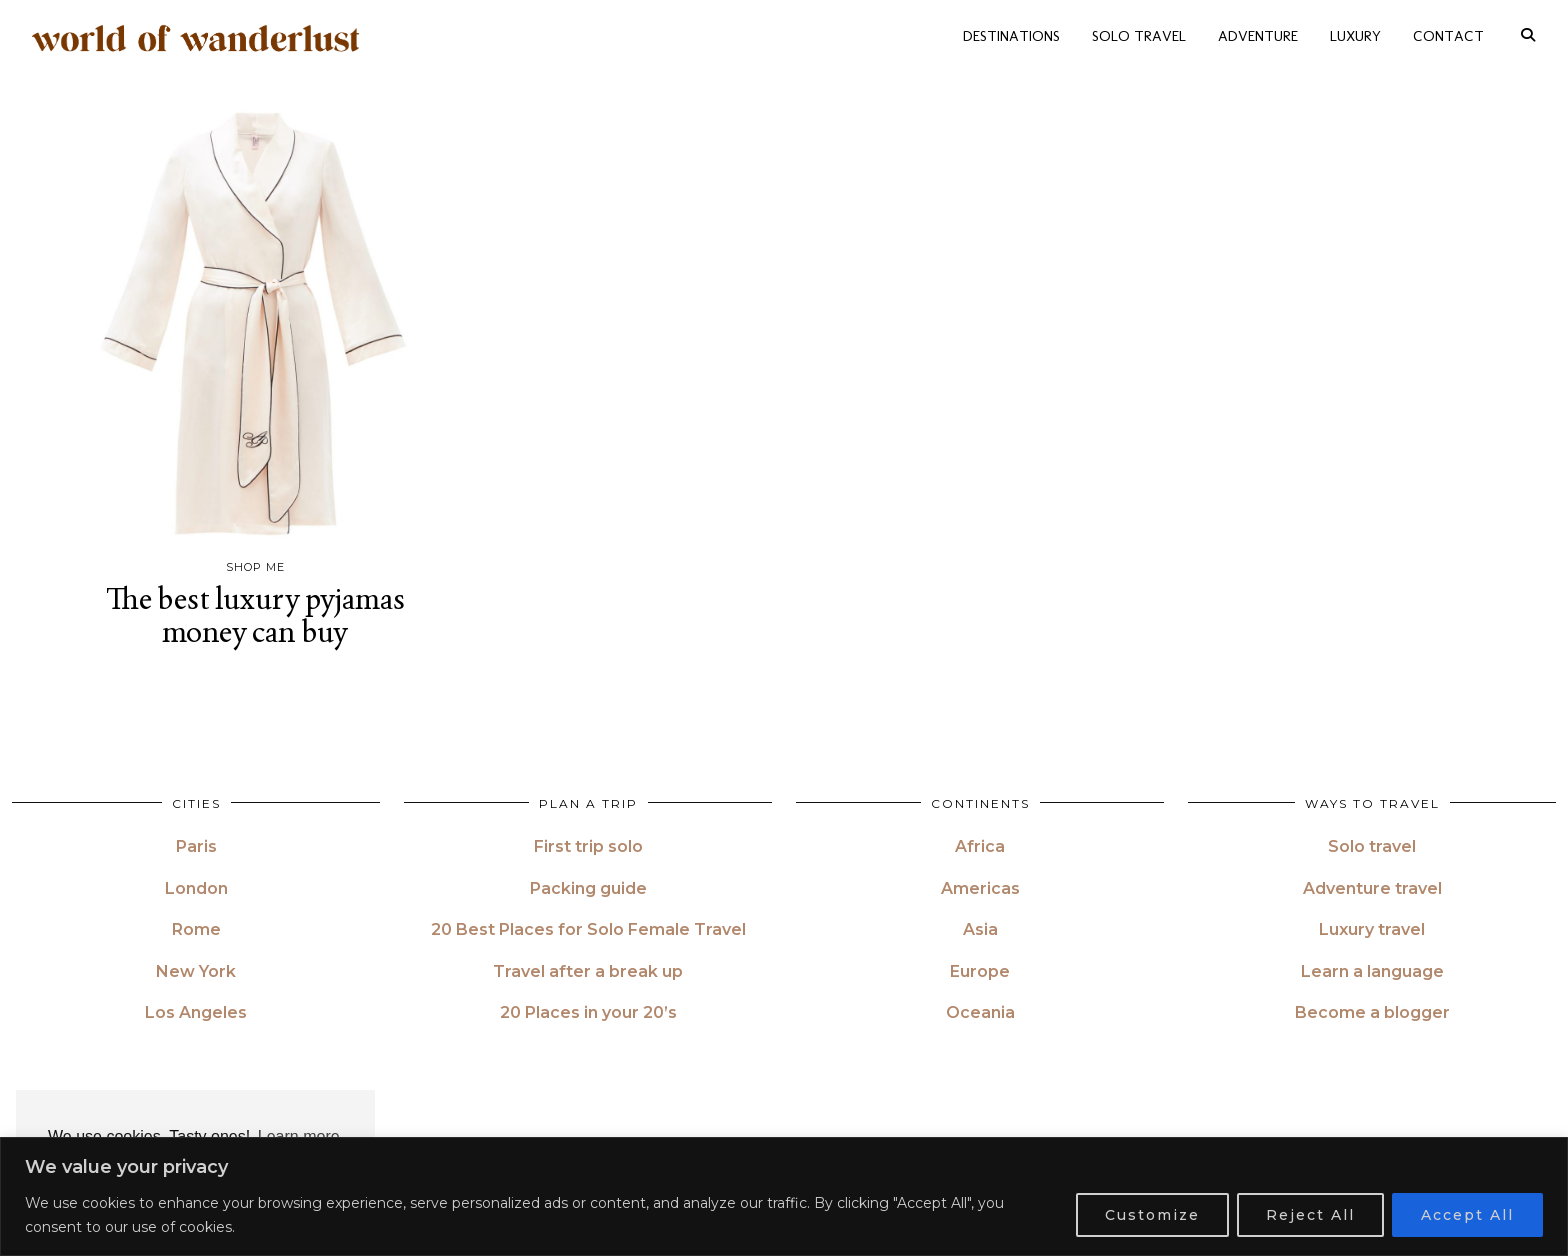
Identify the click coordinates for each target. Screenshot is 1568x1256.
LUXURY (1355, 34)
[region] (784, 1196)
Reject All (1310, 1215)
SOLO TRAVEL (1139, 34)
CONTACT (1448, 34)
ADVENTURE (1258, 34)
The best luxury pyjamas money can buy (255, 615)
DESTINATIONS (1011, 34)
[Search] (1528, 34)
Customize (1152, 1215)
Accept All (1467, 1215)
